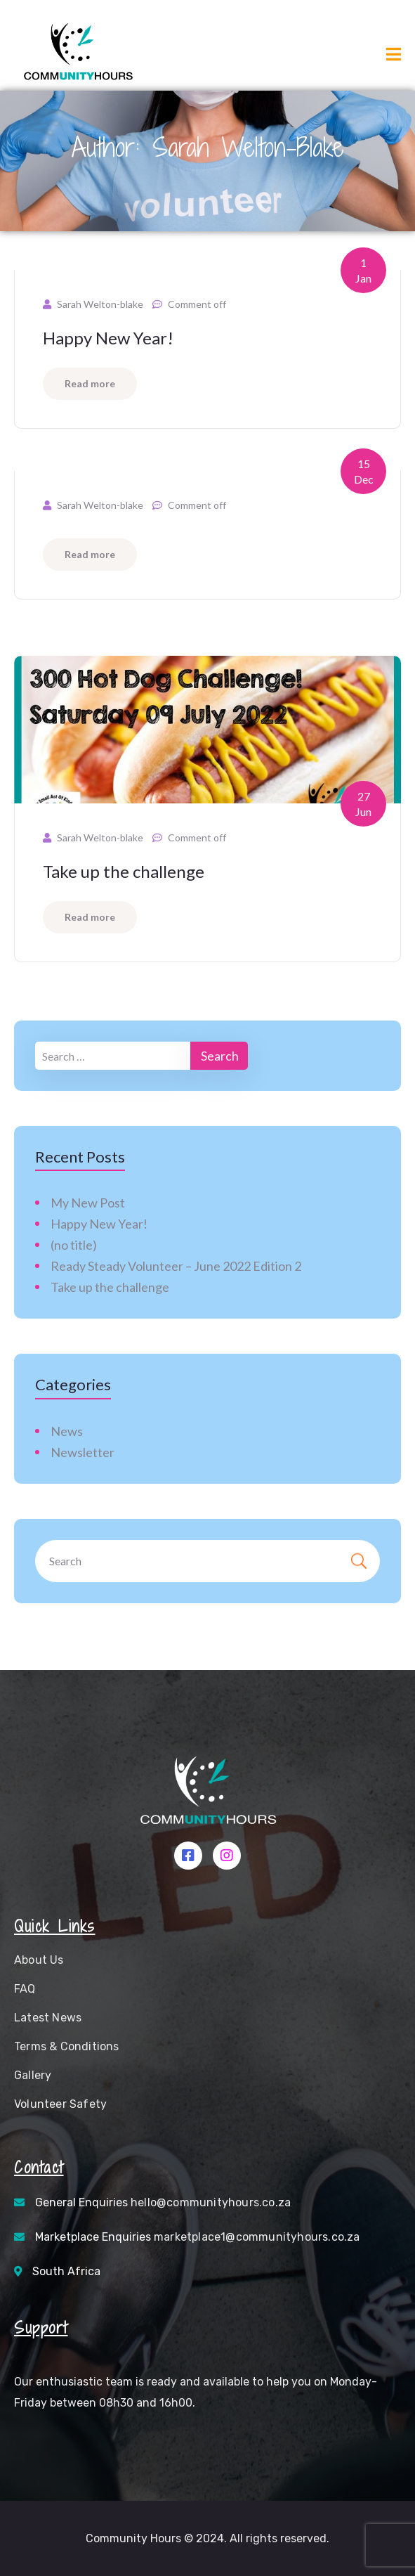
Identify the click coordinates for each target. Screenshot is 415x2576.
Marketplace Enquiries (197, 2237)
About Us (39, 1960)
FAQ (25, 1988)
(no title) (74, 1245)
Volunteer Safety (60, 2104)
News (67, 1431)
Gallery (32, 2075)
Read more (90, 383)
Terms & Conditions (66, 2046)
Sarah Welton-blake (100, 304)
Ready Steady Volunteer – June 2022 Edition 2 (176, 1266)
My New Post (88, 1202)
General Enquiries (163, 2202)
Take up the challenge (123, 871)
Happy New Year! (108, 338)
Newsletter (82, 1452)
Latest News (47, 2017)
